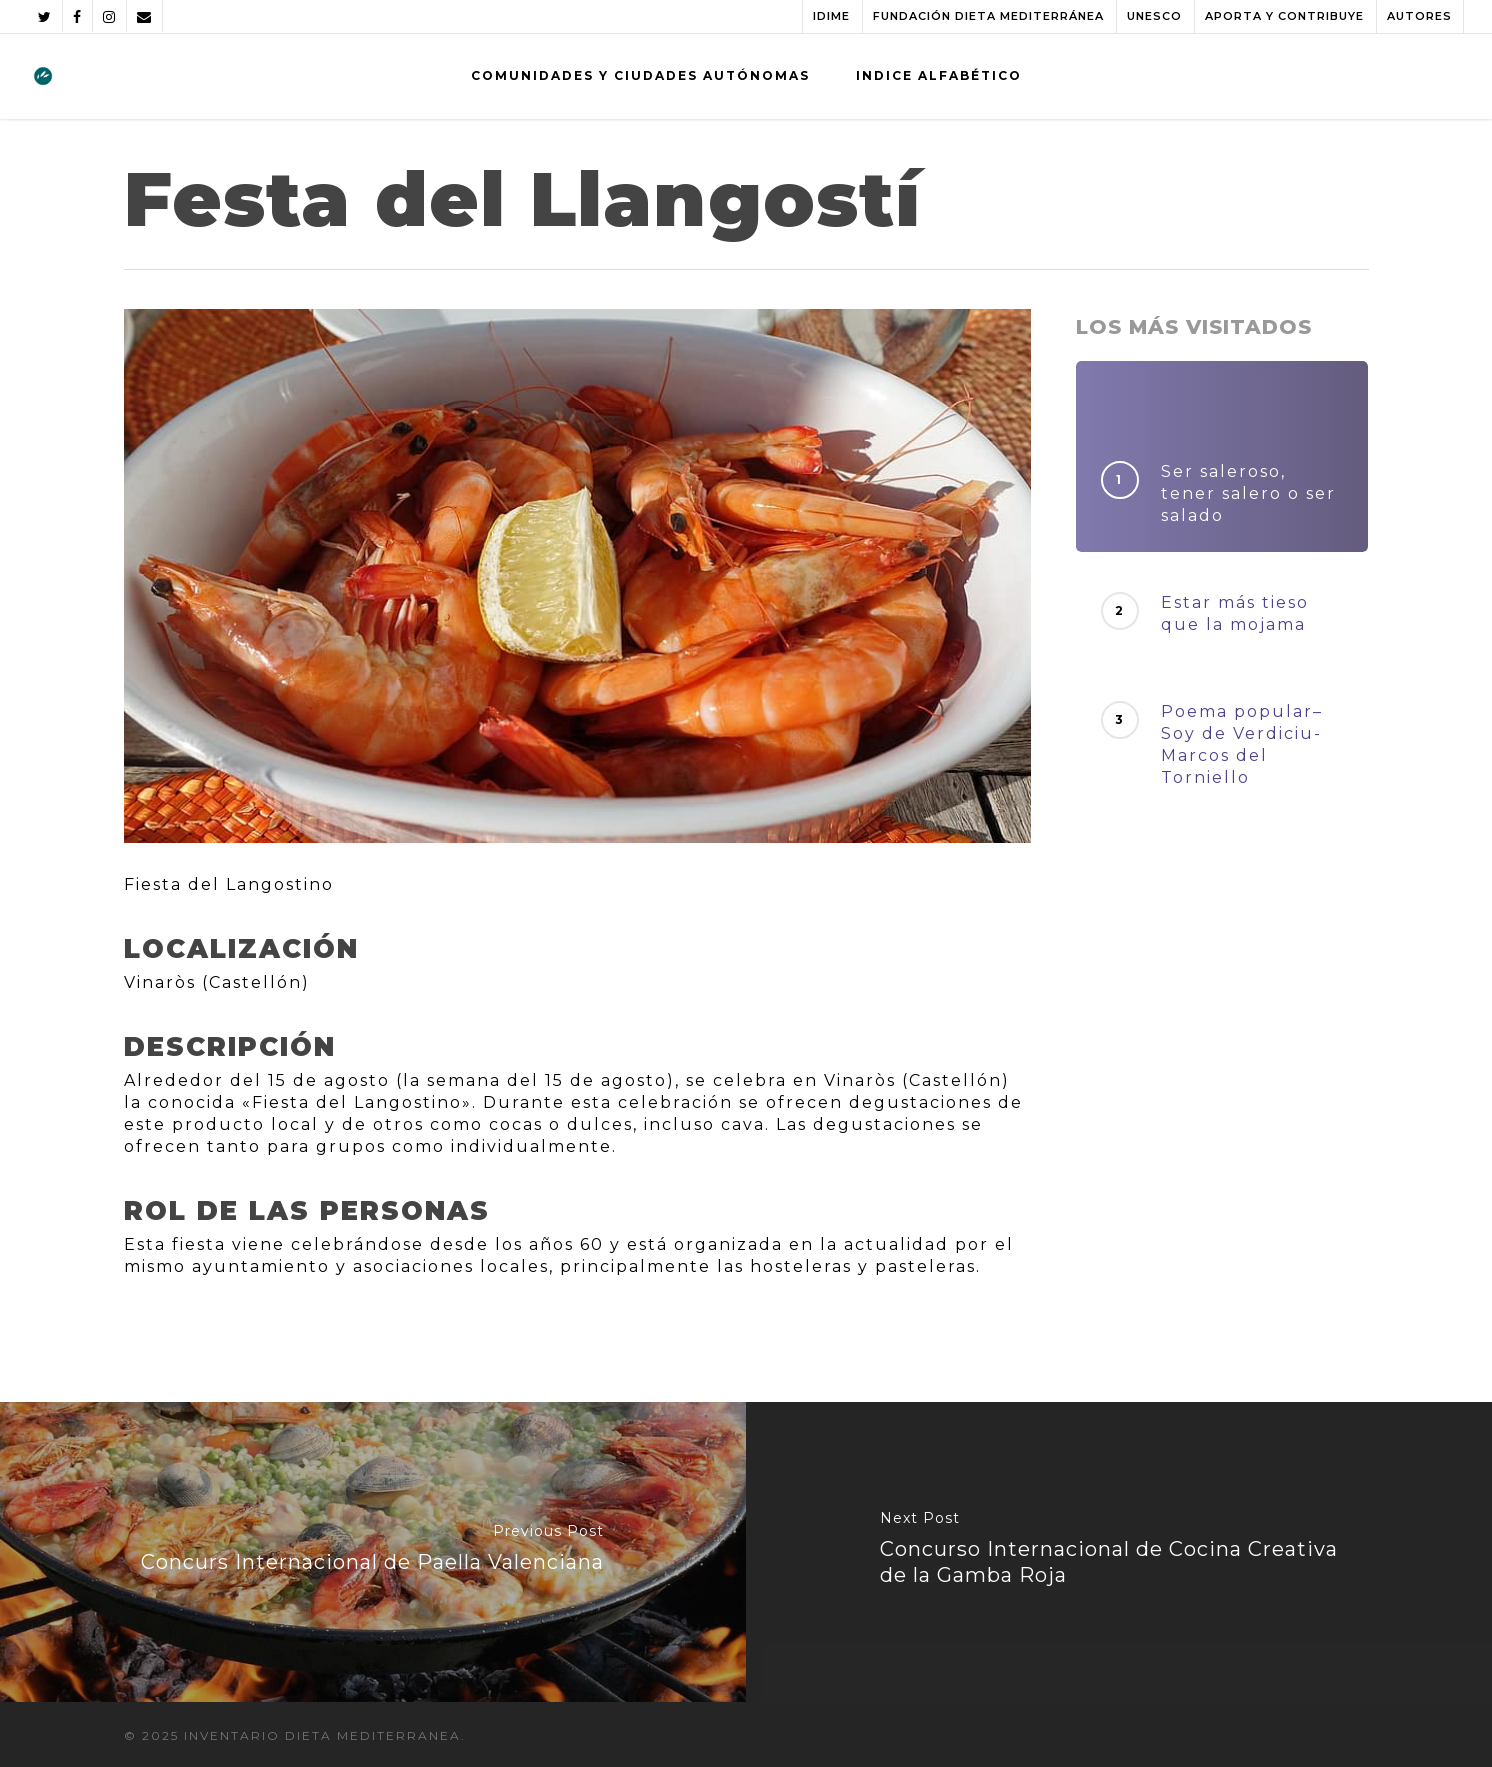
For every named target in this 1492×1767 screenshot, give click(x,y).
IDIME (831, 16)
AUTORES (1419, 16)
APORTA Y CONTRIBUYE (1284, 16)
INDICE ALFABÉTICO (939, 75)
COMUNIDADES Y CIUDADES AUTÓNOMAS (640, 75)
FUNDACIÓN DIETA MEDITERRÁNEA (988, 16)
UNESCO (1154, 16)
